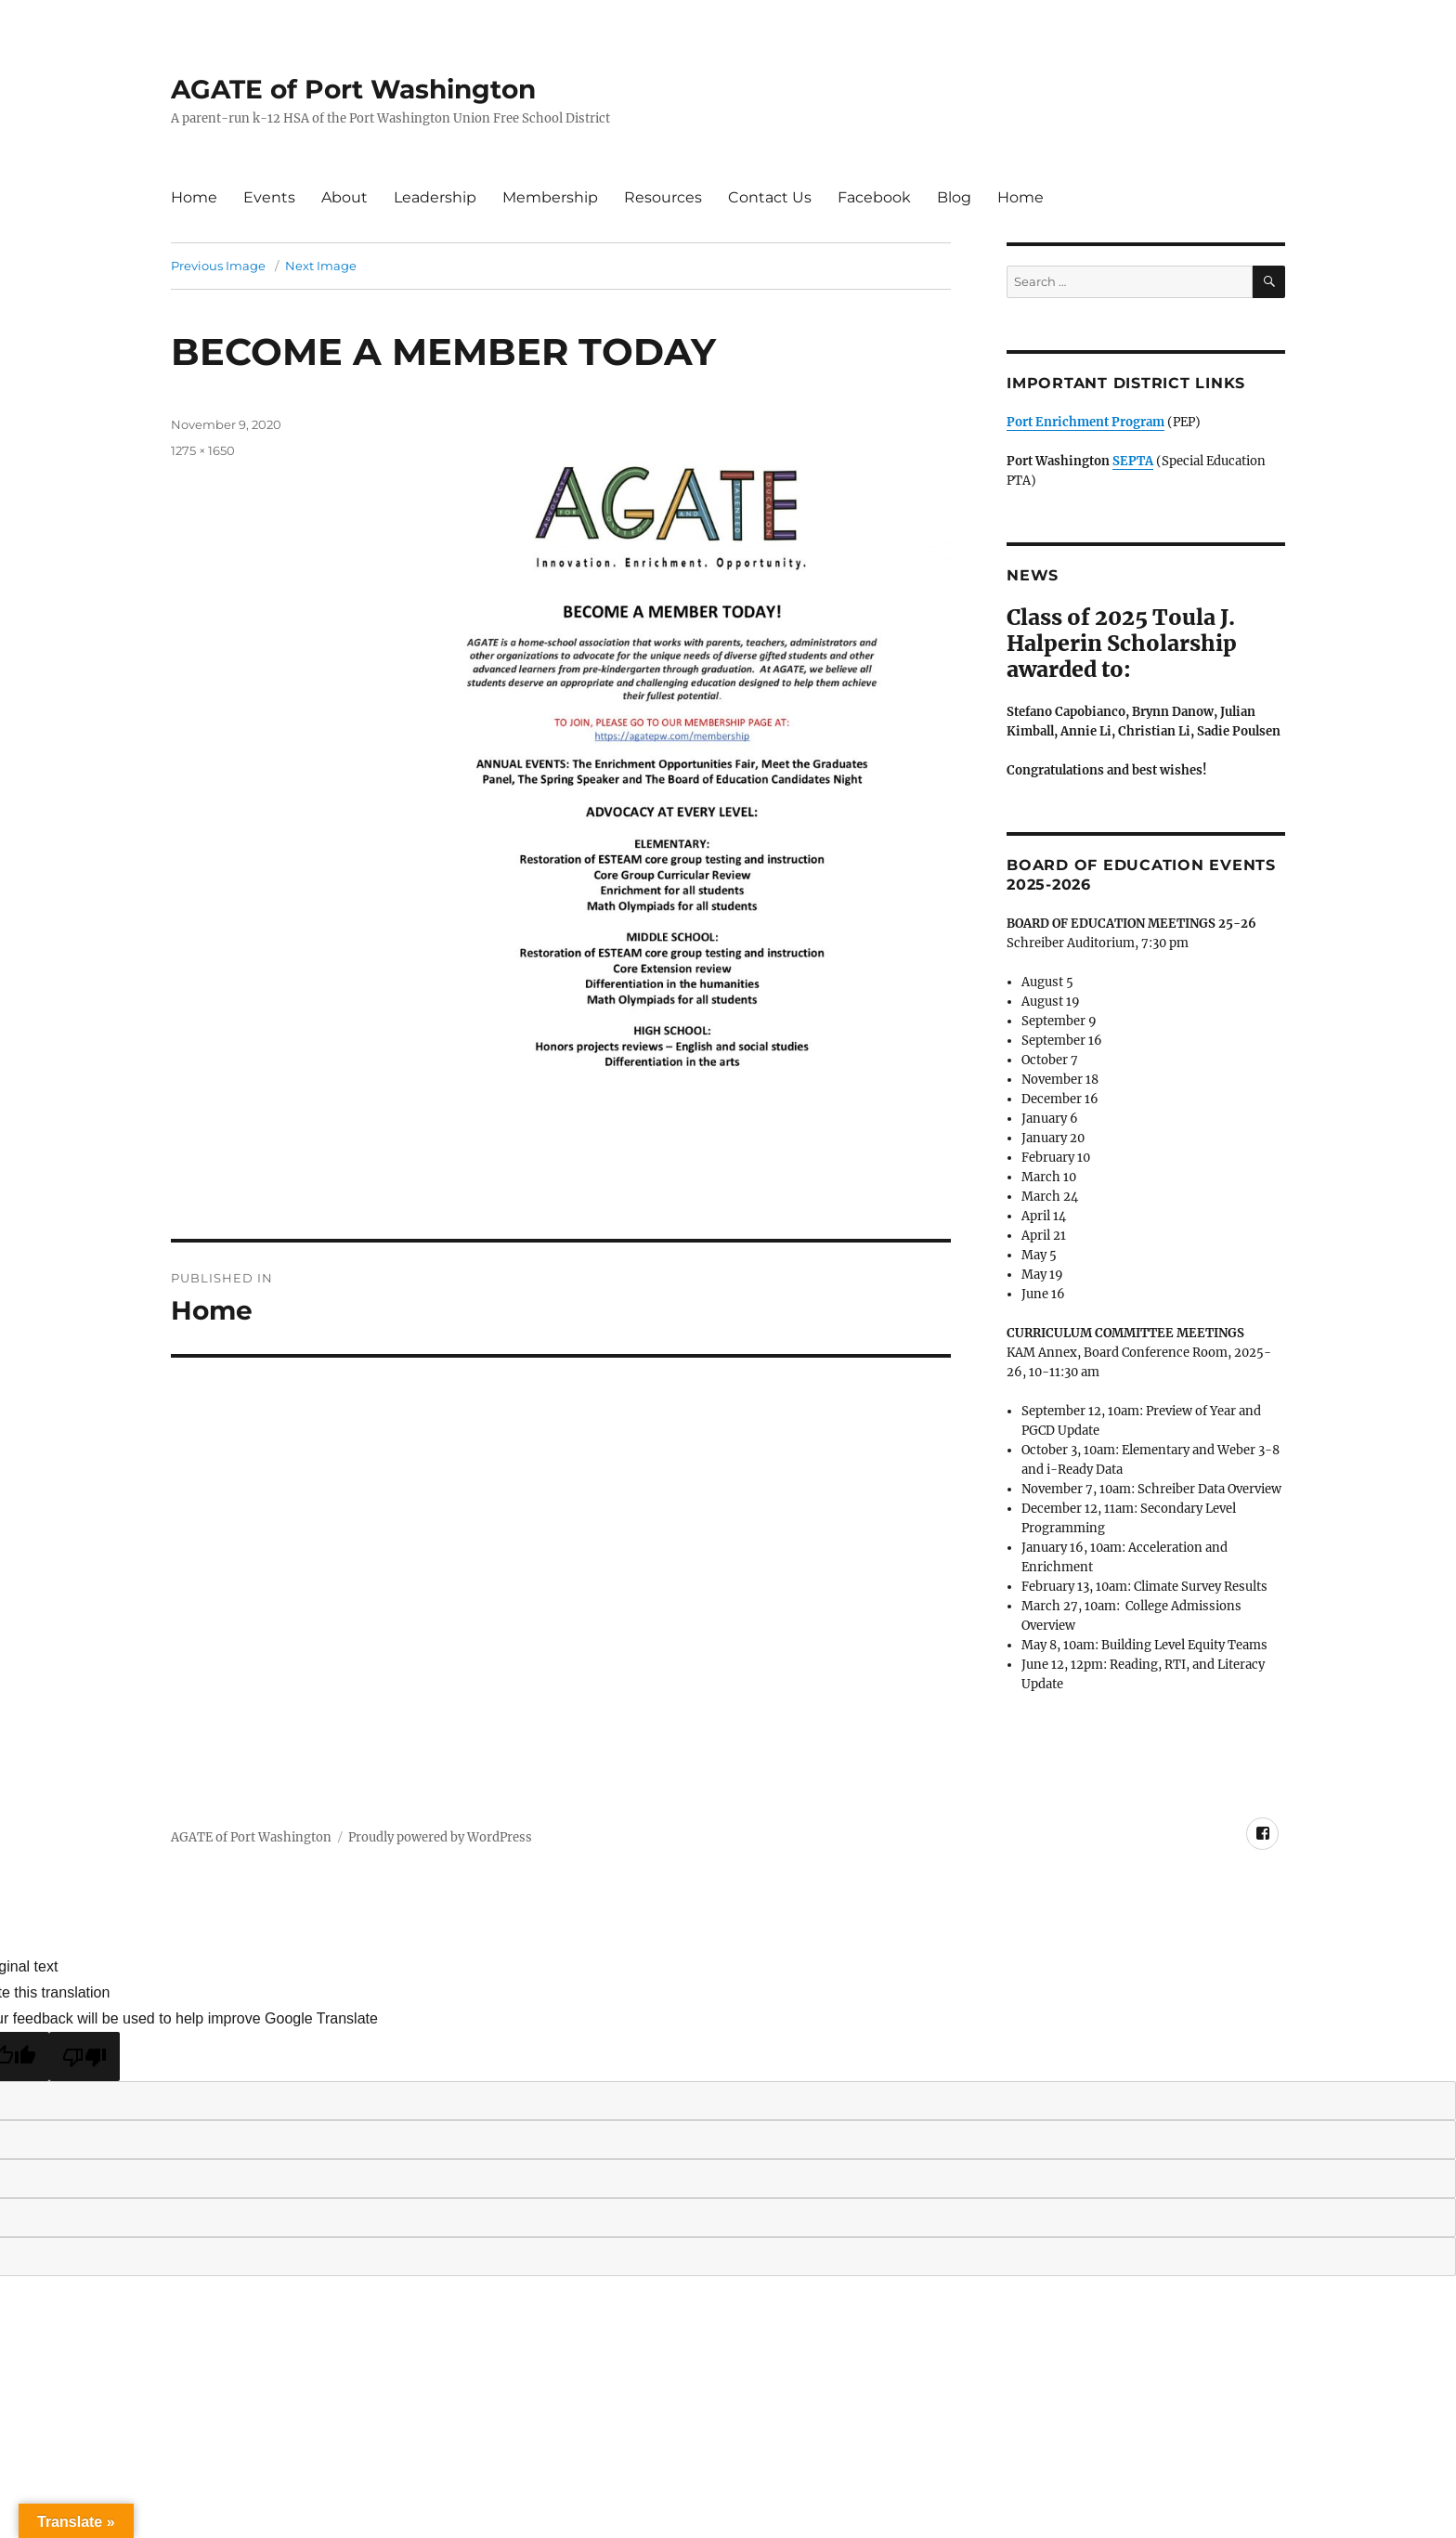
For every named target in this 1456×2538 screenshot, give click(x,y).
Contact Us (770, 197)
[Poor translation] (84, 2056)
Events (269, 197)
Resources (663, 197)
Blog (954, 197)
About (344, 197)
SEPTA (1132, 461)
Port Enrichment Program (1085, 422)
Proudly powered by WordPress (440, 1837)
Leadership (435, 197)
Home (194, 197)
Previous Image (218, 265)
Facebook (874, 197)
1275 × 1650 (203, 450)
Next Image (321, 265)
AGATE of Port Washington (353, 89)
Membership (550, 197)
